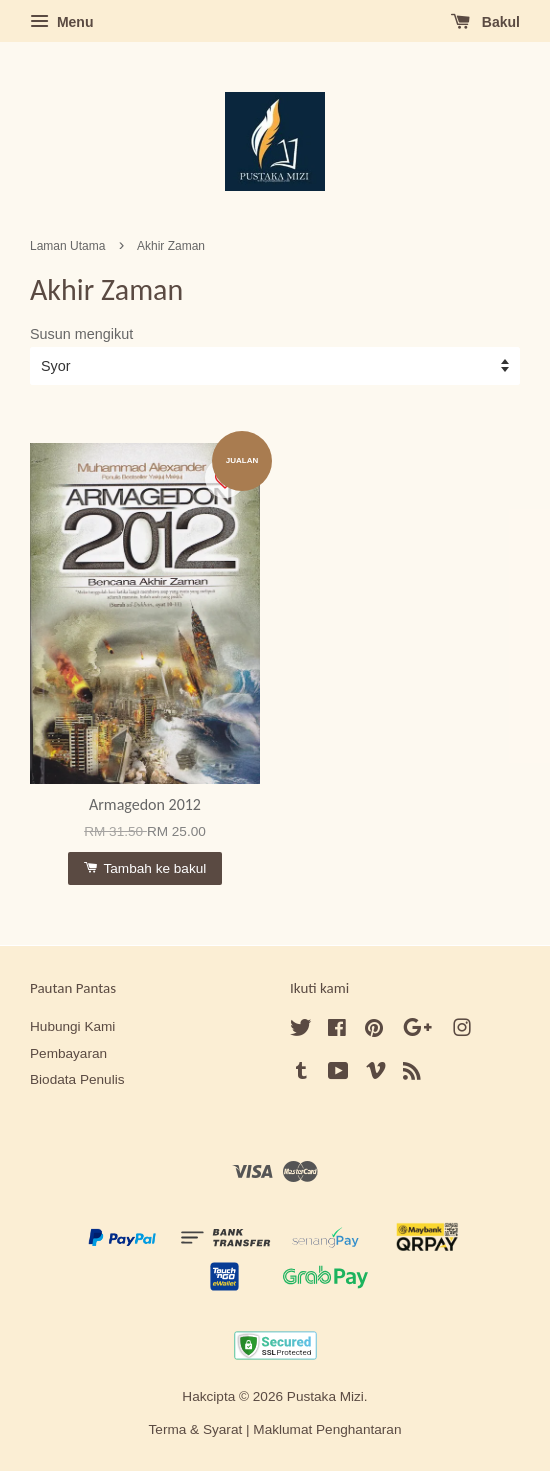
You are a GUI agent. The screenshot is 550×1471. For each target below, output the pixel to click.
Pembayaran (68, 1053)
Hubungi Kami (72, 1026)
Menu (61, 22)
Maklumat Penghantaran (327, 1429)
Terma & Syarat (196, 1429)
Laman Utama (67, 246)
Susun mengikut (81, 334)
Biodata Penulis (77, 1079)
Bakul (485, 22)
